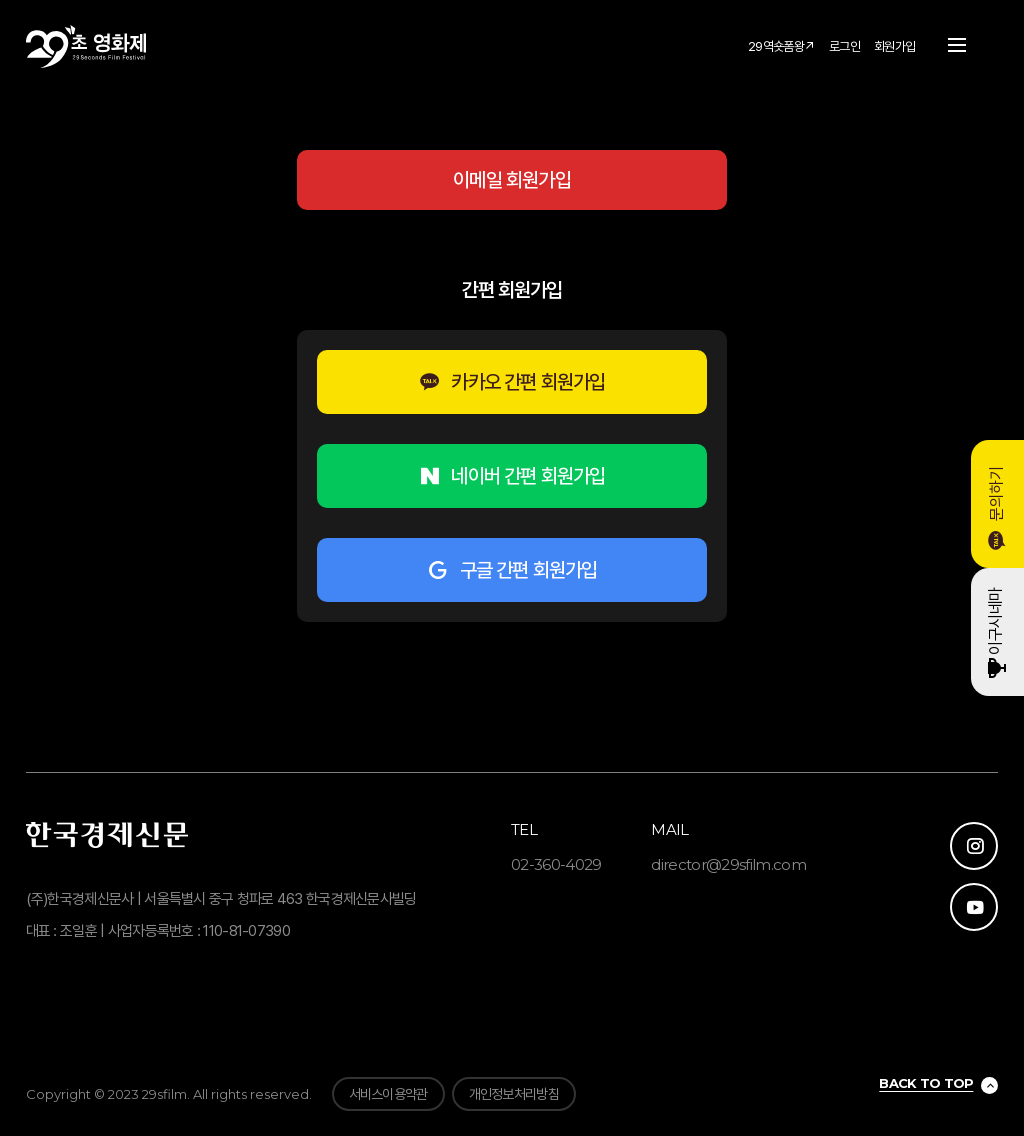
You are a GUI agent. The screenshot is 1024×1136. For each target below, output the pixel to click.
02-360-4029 (556, 864)
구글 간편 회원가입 (511, 570)
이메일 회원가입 (512, 180)
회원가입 (894, 46)
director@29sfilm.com (728, 864)
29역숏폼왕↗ (781, 46)
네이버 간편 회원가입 (511, 476)
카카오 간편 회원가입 (511, 382)
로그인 (844, 46)
